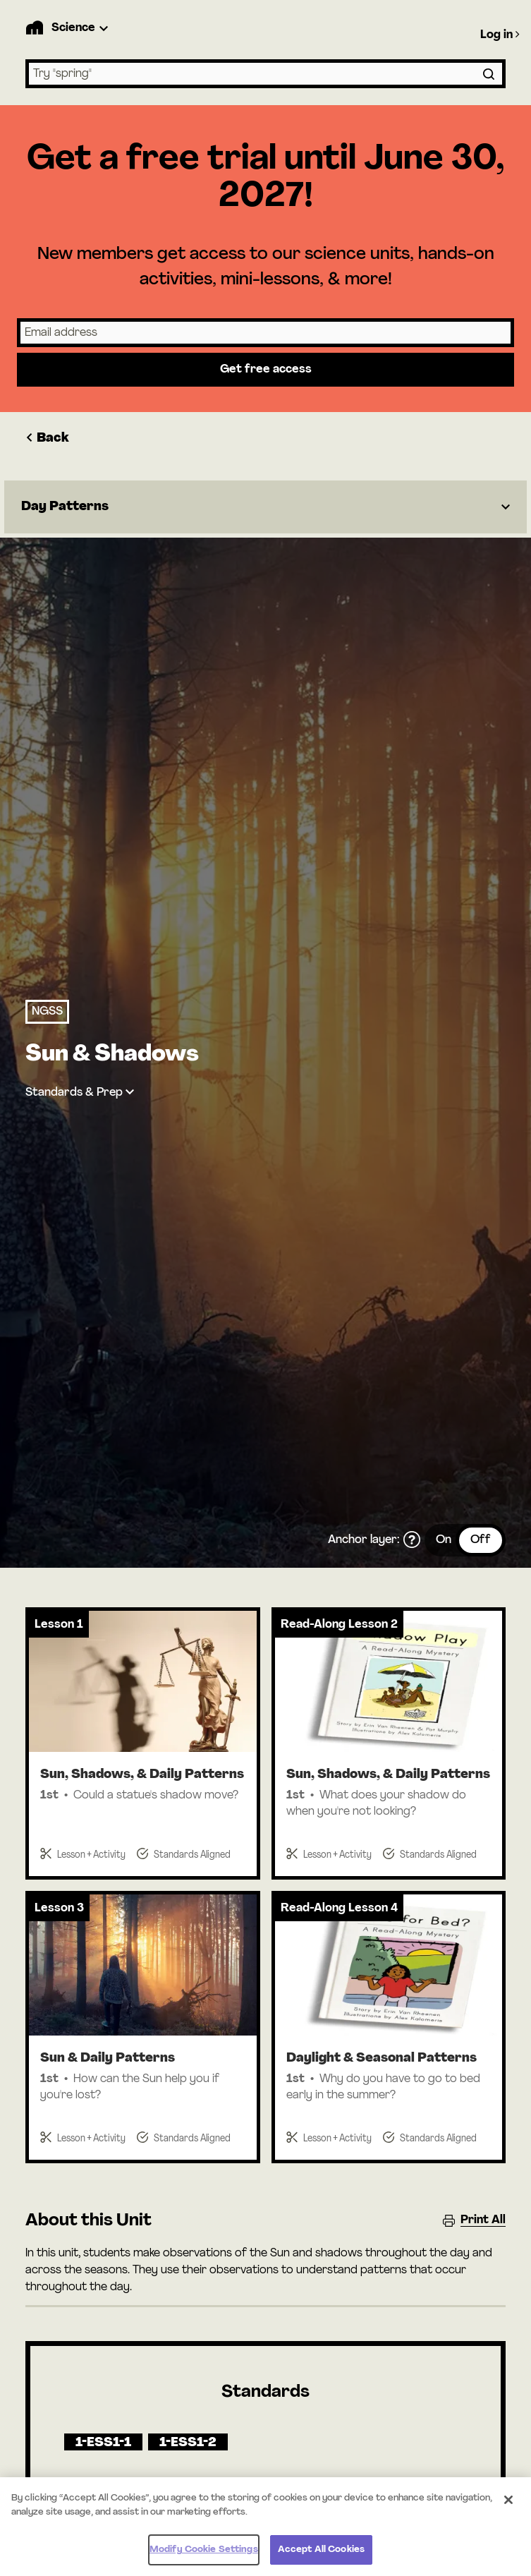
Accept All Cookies (321, 2555)
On (443, 1540)
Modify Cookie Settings (203, 2555)
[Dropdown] (265, 506)
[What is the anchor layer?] (412, 1540)
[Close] (508, 2506)
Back (47, 438)
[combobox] (265, 73)
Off (480, 1540)
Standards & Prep (74, 1093)
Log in (500, 34)
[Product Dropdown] (81, 28)
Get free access (266, 369)
